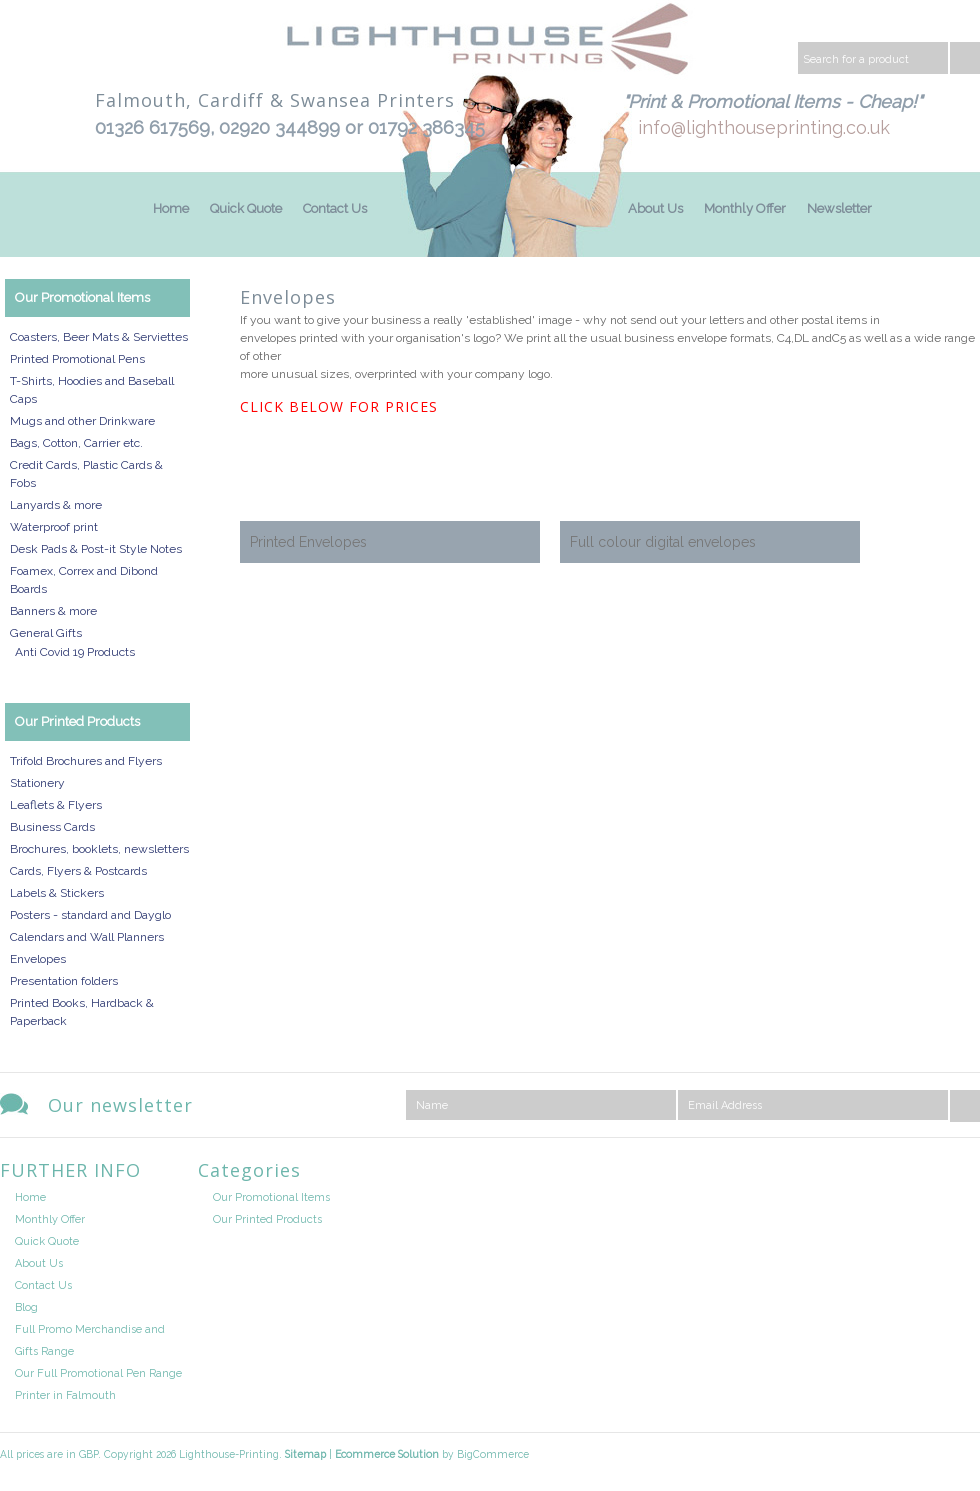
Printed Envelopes (308, 542)
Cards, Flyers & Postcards (78, 871)
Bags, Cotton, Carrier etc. (76, 443)
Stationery (37, 783)
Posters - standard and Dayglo (90, 915)
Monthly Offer (745, 208)
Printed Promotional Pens (77, 359)
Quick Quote (246, 208)
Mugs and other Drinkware (82, 421)
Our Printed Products (77, 721)
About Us (655, 208)
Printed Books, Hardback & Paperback (82, 1012)
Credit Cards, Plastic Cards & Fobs (86, 474)
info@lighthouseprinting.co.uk (764, 127)
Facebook (963, 1174)
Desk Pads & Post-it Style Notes (96, 549)
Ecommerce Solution (387, 1454)
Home (171, 208)
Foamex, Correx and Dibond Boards (84, 580)
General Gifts (46, 633)
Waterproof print (54, 527)
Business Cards (52, 827)
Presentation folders (64, 981)
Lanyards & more (56, 505)
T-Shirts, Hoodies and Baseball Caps (92, 390)
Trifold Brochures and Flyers (86, 761)
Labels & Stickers (57, 893)
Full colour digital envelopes (663, 542)
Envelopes (38, 959)
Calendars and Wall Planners (87, 937)
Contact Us (335, 208)
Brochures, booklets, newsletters (99, 849)
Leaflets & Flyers (56, 805)
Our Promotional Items (82, 297)
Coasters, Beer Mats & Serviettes (99, 337)
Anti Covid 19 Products (75, 652)
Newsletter (839, 208)
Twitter (913, 1174)
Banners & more (53, 611)
